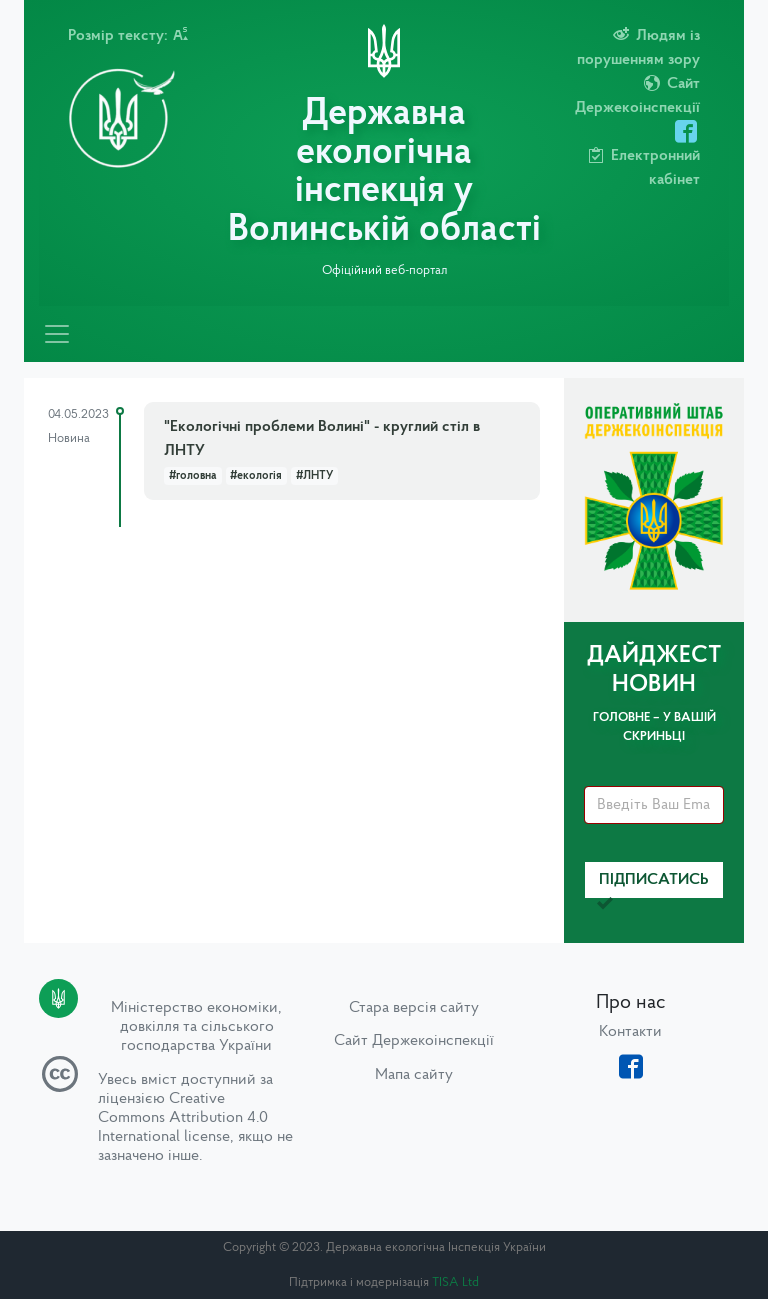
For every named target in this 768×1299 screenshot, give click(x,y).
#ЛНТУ (314, 476)
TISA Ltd (455, 1282)
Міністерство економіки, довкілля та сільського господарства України (196, 1027)
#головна (193, 476)
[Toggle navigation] (57, 334)
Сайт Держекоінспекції (414, 1041)
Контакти (630, 1032)
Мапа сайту (414, 1075)
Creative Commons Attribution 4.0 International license (183, 1118)
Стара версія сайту (414, 1008)
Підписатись (653, 885)
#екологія (256, 476)
